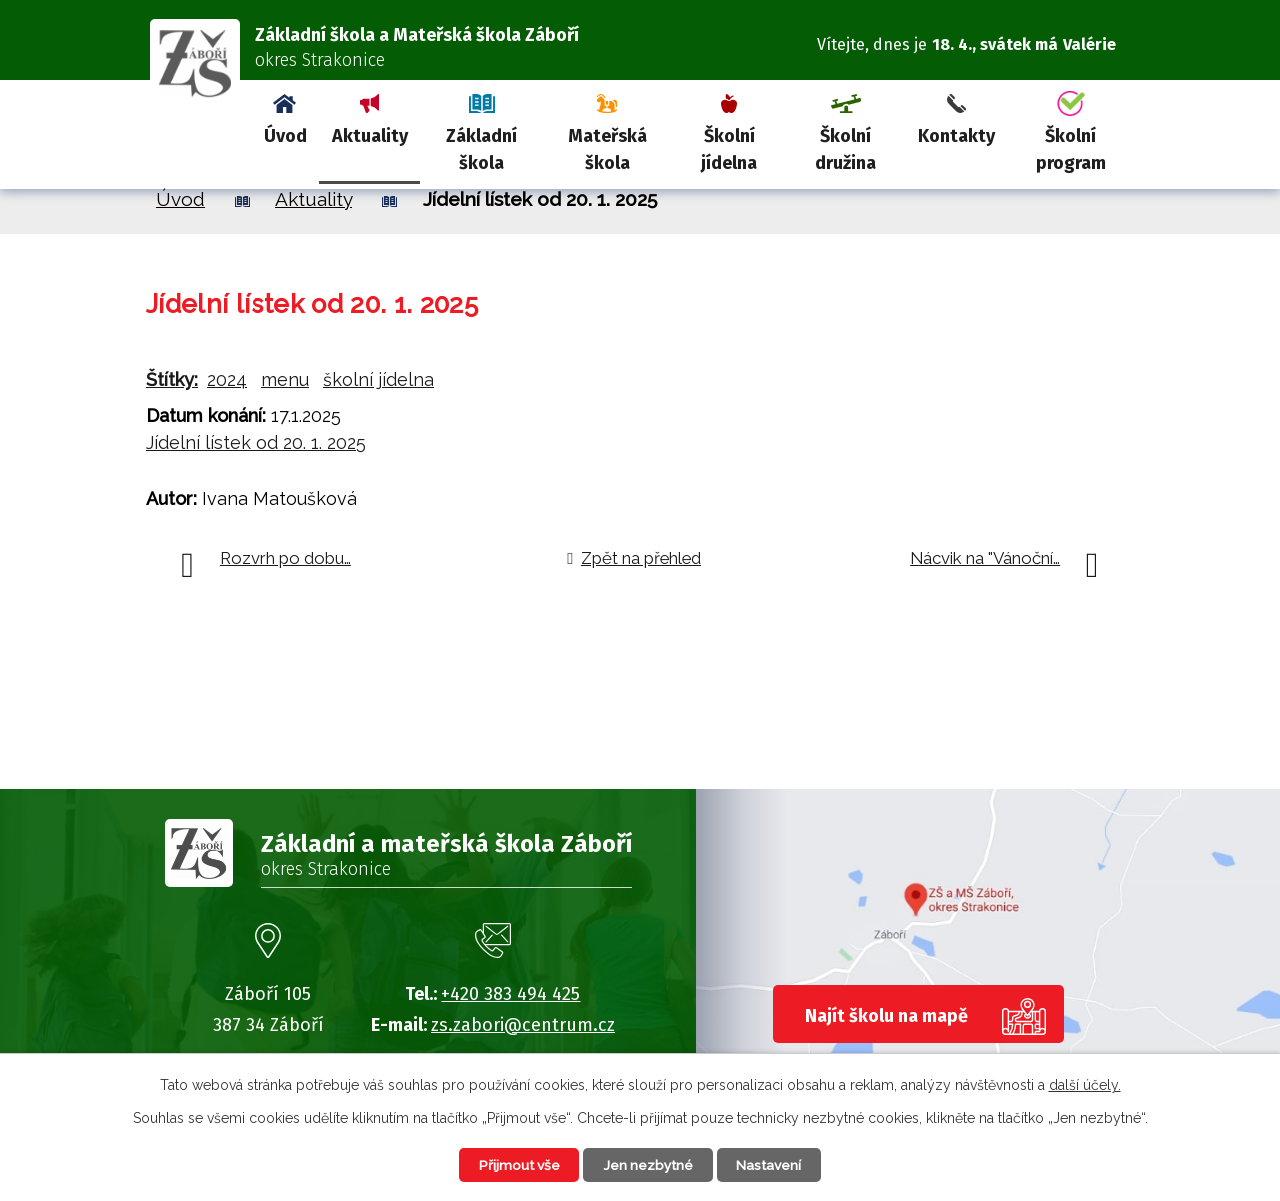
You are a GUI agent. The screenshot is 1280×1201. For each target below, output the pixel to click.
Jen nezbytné (648, 1164)
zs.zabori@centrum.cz (523, 1025)
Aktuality (370, 136)
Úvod (285, 136)
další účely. (1085, 1084)
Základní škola (481, 149)
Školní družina (845, 149)
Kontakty (956, 136)
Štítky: (172, 379)
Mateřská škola (607, 149)
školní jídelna (378, 379)
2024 (227, 379)
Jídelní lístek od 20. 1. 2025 (256, 442)
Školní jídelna (729, 149)
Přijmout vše (514, 1164)
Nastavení (774, 1164)
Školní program (1071, 149)
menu (285, 379)
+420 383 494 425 (510, 994)
